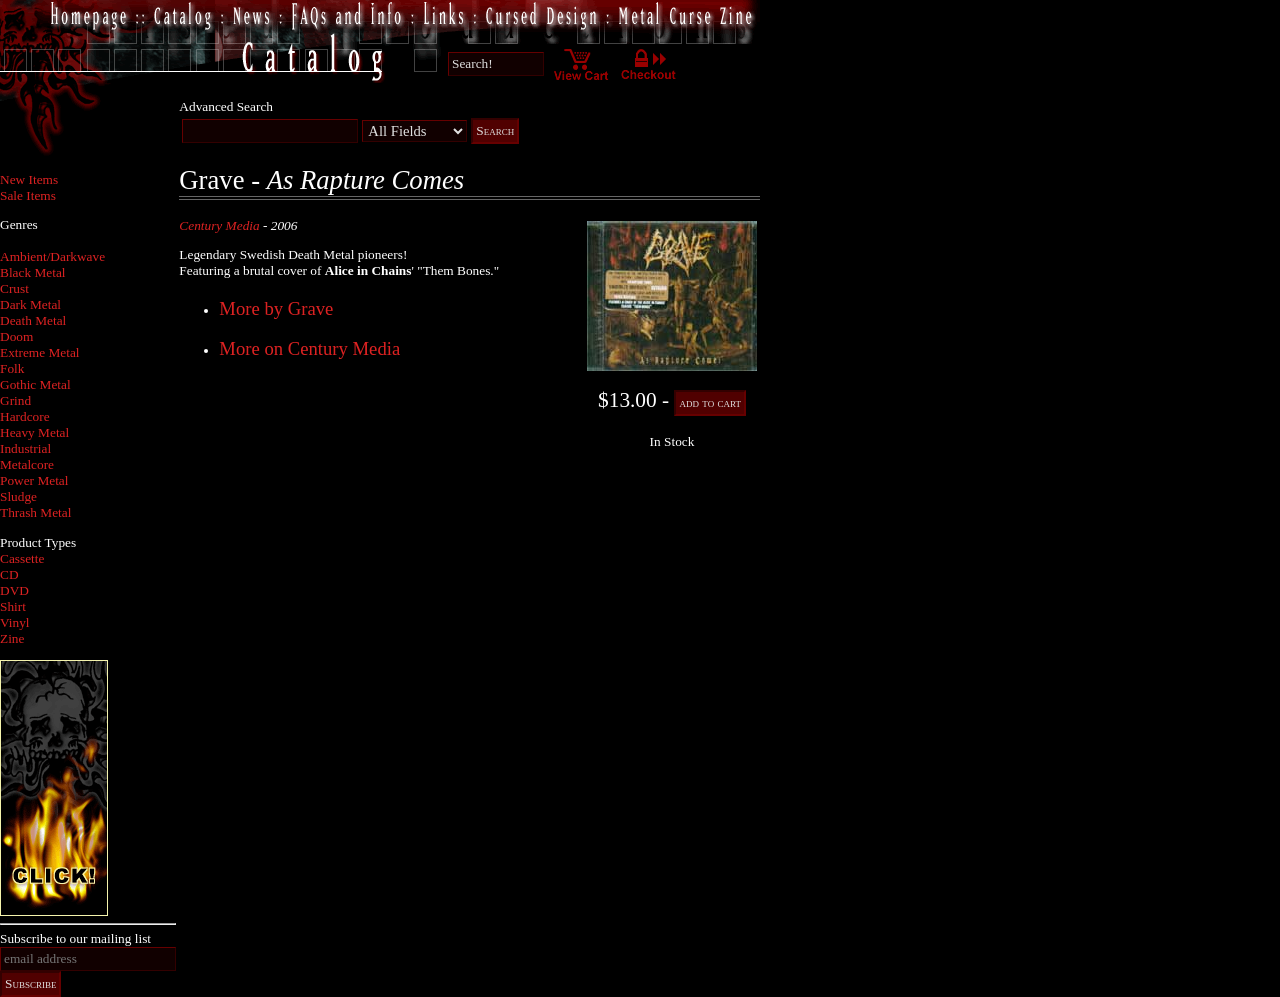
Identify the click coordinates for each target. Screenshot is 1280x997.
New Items (29, 179)
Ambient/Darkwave (52, 256)
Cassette (22, 558)
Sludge (18, 496)
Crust (14, 288)
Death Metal (33, 320)
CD (9, 574)
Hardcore (25, 416)
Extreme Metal (40, 352)
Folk (12, 368)
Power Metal (34, 480)
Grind (15, 400)
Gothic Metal (35, 384)
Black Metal (33, 272)
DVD (14, 590)
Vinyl (15, 622)
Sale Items (28, 195)
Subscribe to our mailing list (75, 938)
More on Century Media (309, 348)
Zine (12, 638)
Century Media (219, 225)
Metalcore (27, 464)
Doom (16, 336)
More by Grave (276, 308)
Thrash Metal (35, 512)
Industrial (25, 448)
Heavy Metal (34, 432)
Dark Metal (30, 304)
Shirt (13, 606)
